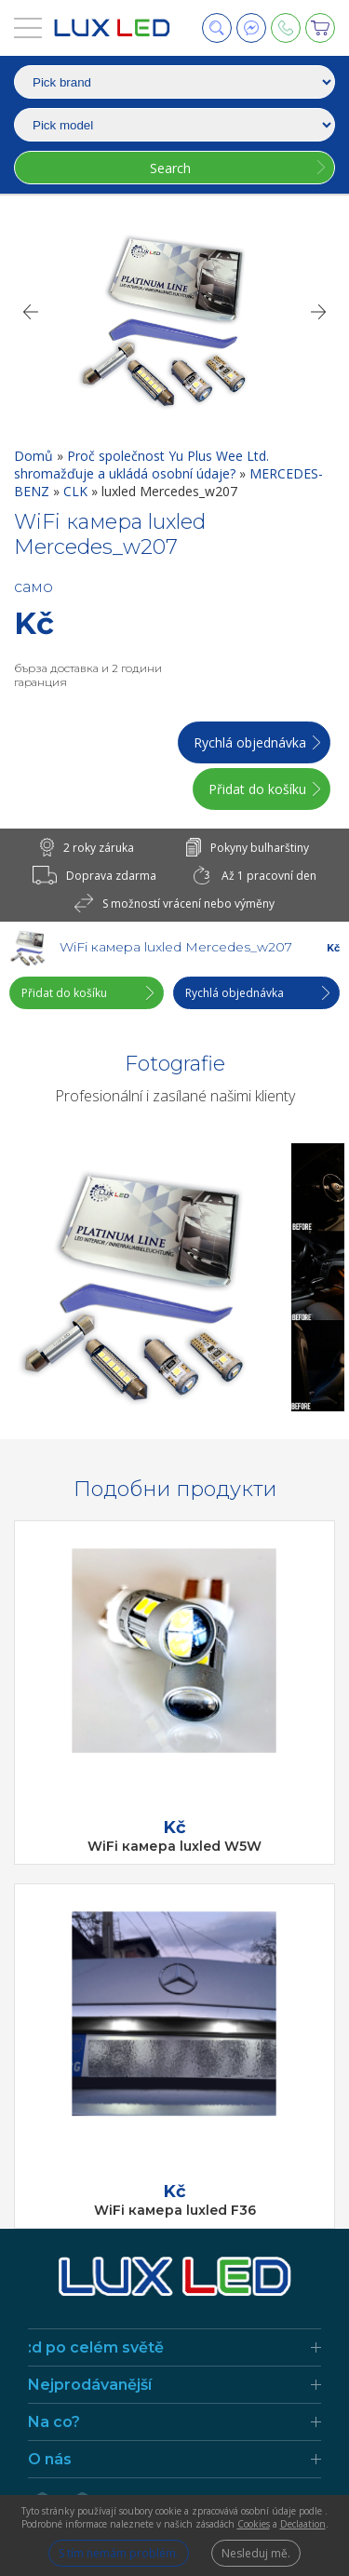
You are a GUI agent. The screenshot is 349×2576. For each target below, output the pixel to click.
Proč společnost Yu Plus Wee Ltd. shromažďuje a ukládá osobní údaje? (141, 464)
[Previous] (29, 311)
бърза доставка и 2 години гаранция (88, 675)
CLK (77, 491)
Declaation (303, 2523)
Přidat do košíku (257, 789)
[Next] (319, 311)
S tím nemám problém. (119, 2553)
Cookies (253, 2523)
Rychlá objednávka (250, 742)
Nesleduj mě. (255, 2553)
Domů (35, 456)
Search (170, 168)
